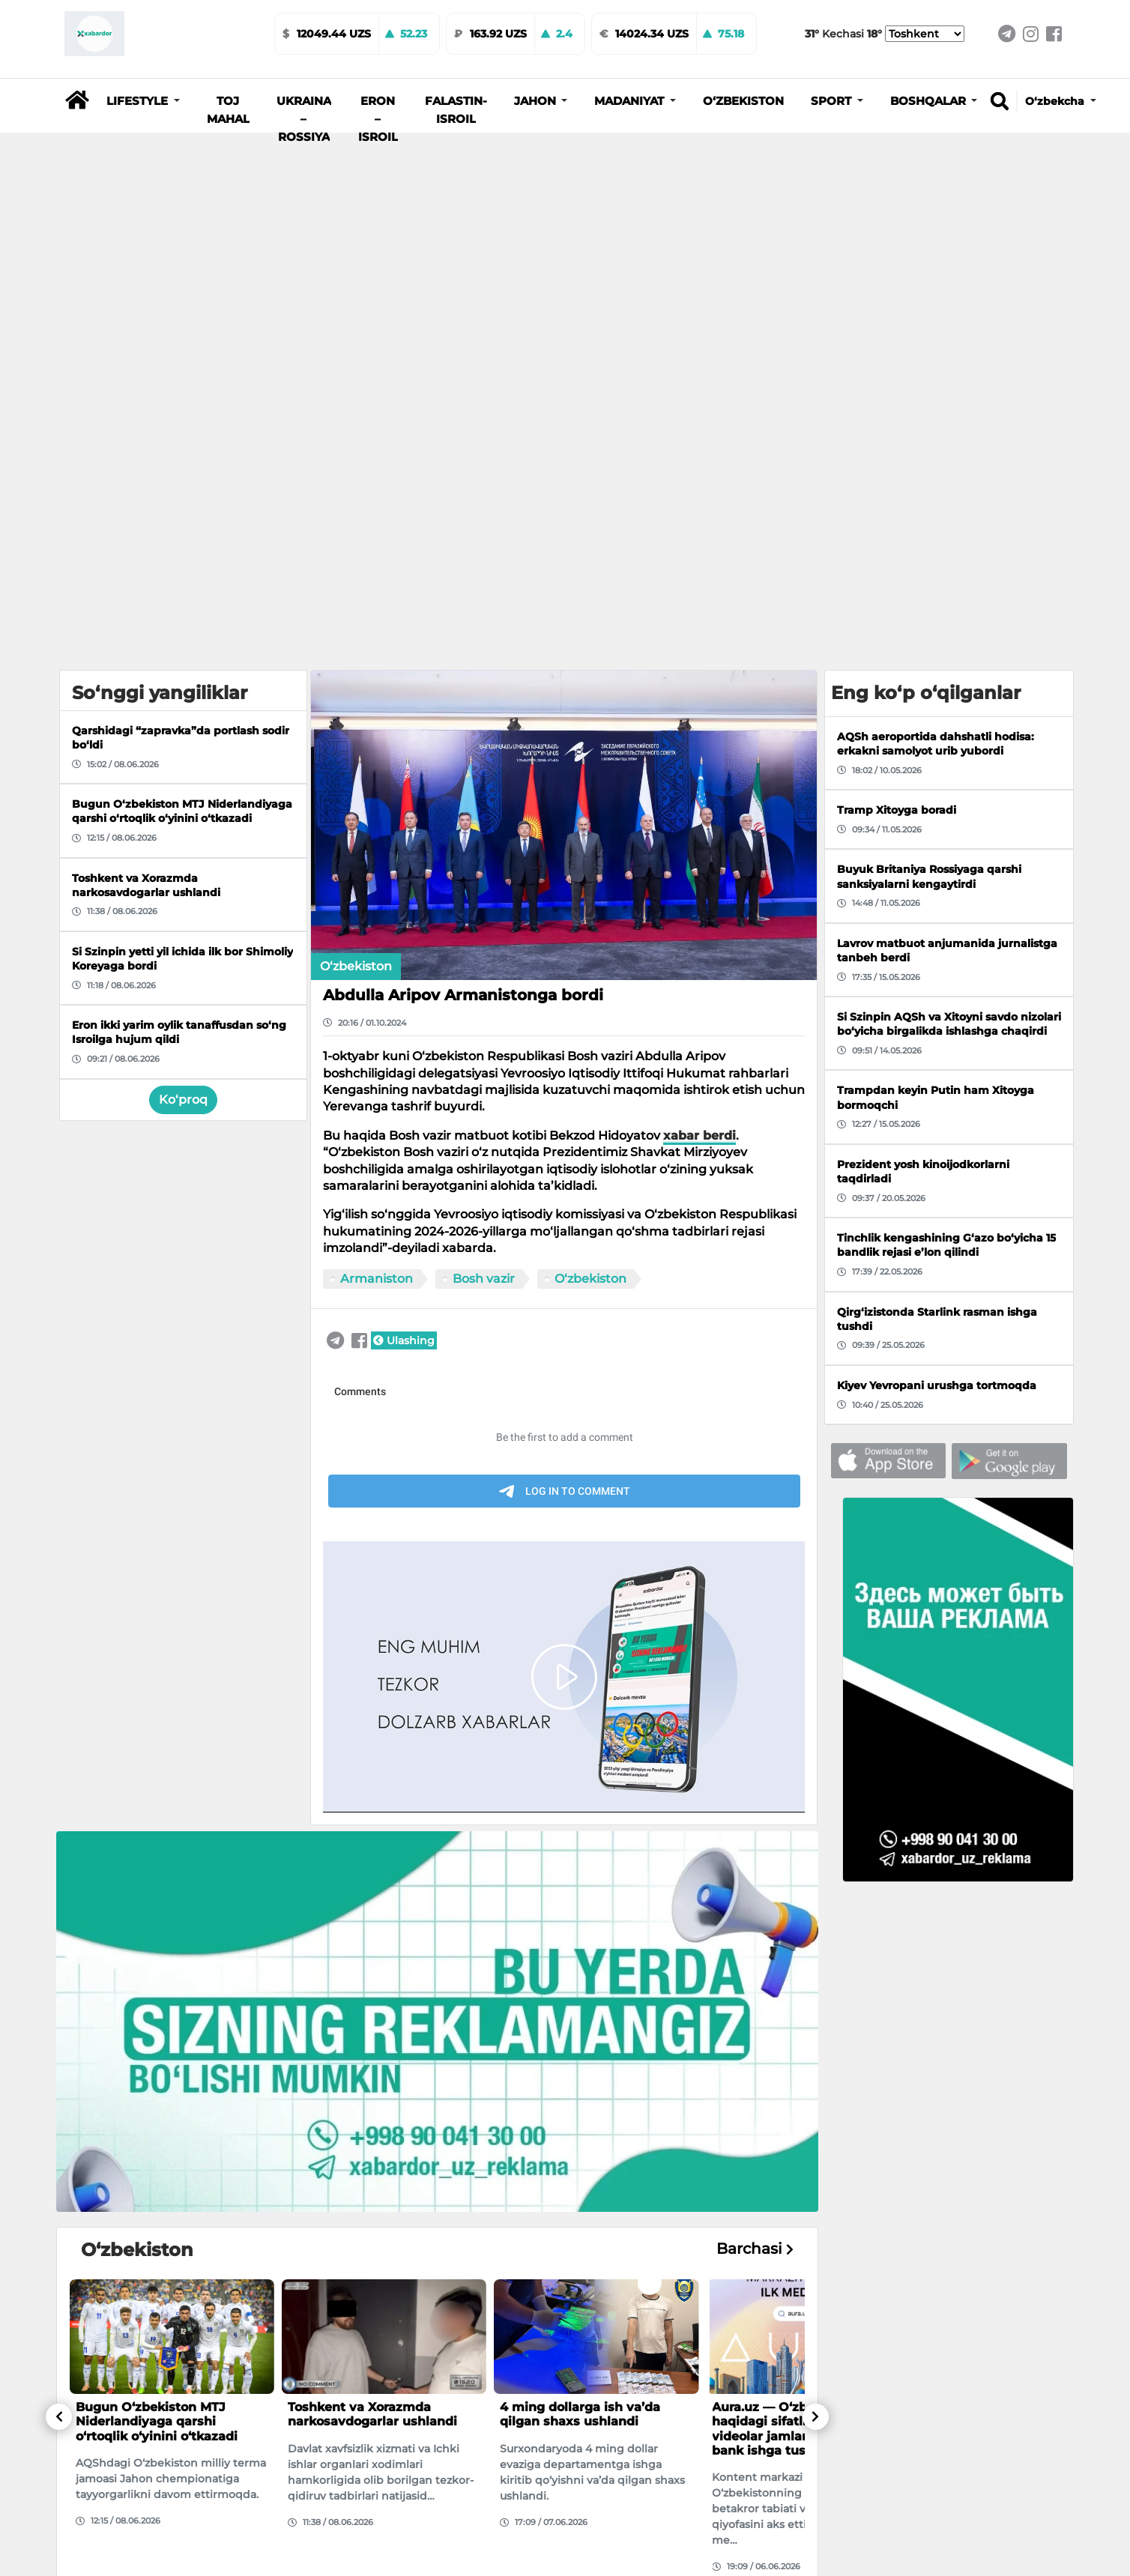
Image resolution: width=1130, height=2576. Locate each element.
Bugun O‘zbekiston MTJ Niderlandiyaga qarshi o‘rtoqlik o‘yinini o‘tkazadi (157, 2421)
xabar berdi (699, 1135)
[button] (143, 101)
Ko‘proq (183, 1099)
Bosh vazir (484, 1279)
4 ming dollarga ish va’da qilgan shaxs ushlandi (580, 2414)
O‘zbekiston (743, 101)
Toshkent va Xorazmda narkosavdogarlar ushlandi (372, 2414)
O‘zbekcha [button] (1056, 101)
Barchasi (755, 2249)
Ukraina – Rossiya (304, 119)
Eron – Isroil (378, 119)
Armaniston (376, 1279)
